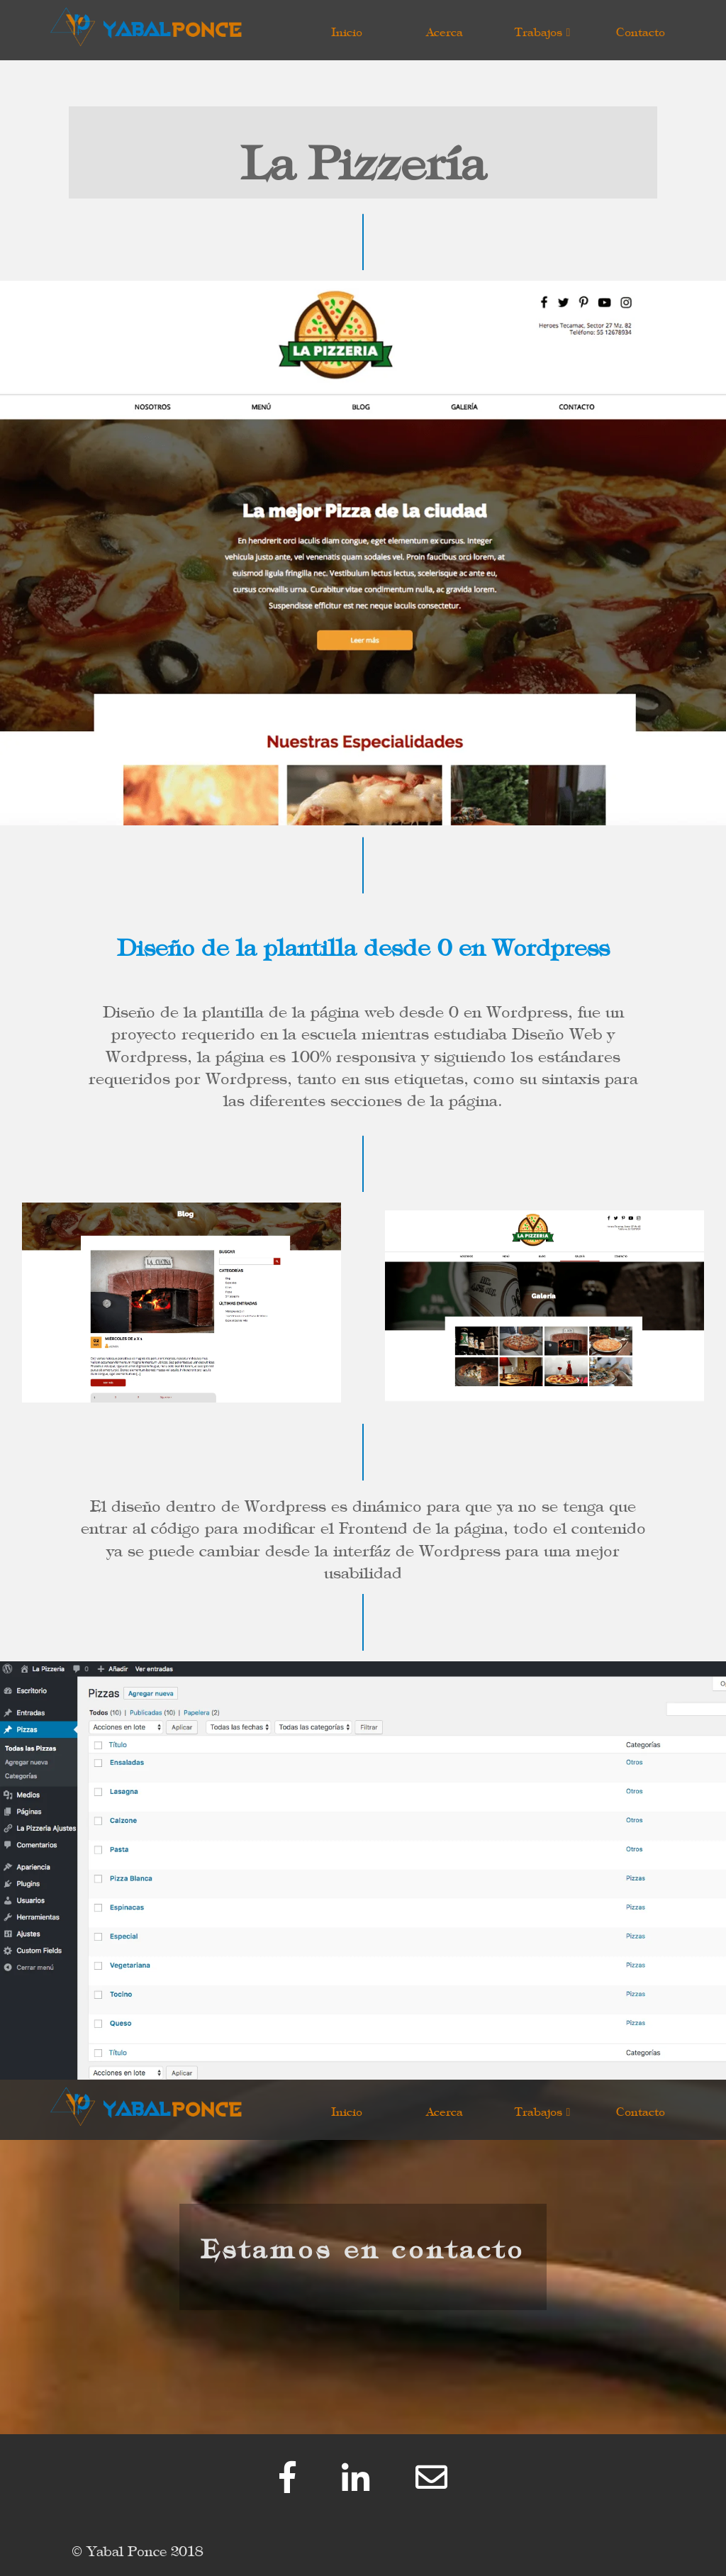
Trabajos (542, 29)
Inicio (346, 29)
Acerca (444, 29)
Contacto (640, 29)
